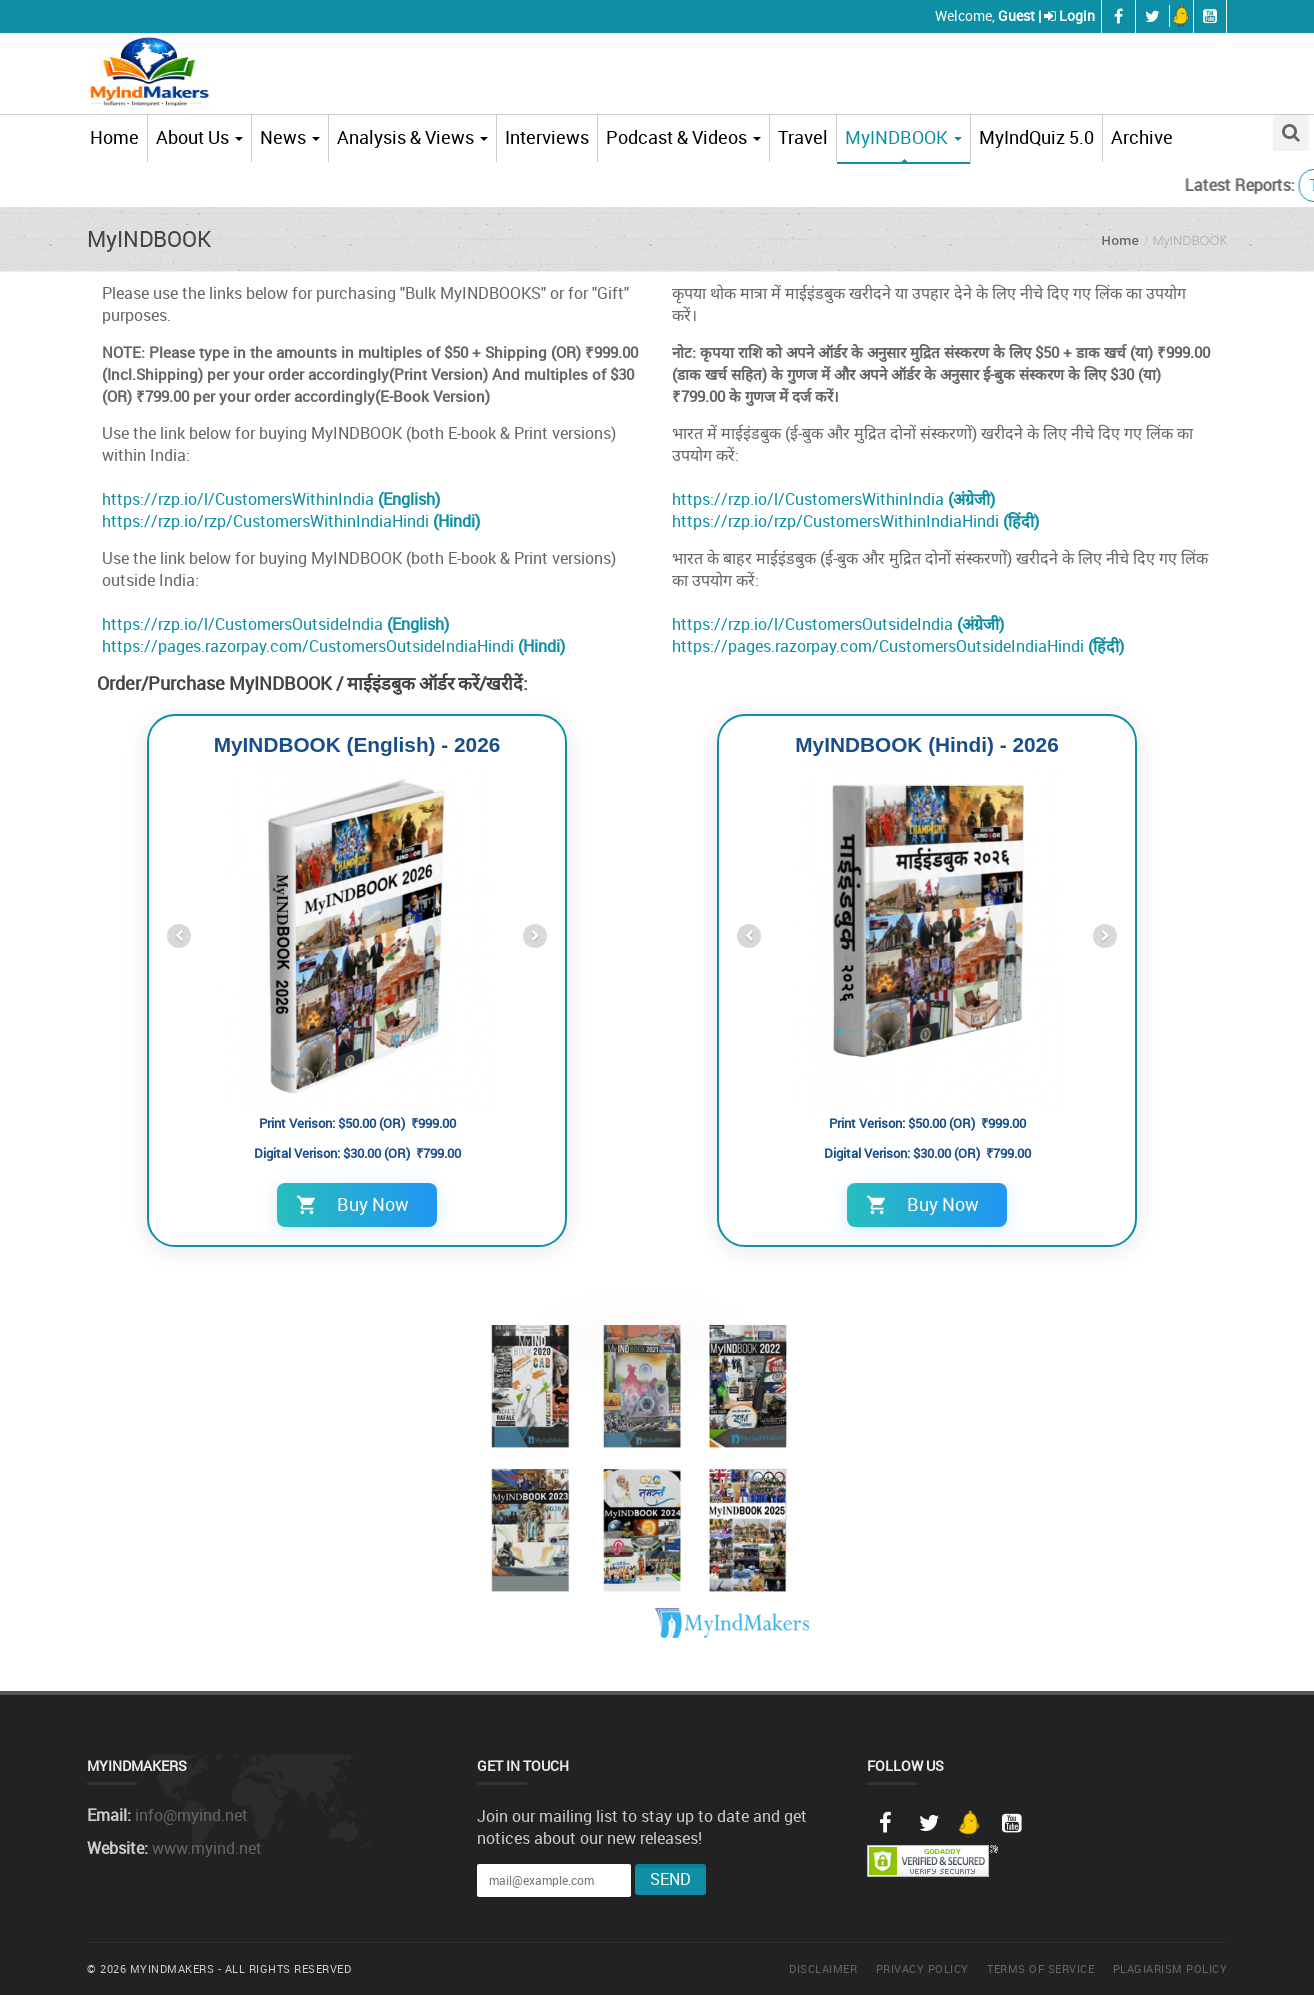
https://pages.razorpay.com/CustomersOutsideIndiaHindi (333, 646)
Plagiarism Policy (1170, 1968)
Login (1077, 15)
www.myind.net (207, 1848)
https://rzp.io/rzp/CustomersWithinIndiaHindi (291, 521)
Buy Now (352, 1204)
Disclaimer (823, 1968)
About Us (199, 137)
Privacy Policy (922, 1968)
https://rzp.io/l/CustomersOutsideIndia (275, 624)
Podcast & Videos (683, 137)
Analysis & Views (412, 137)
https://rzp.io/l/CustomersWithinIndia (271, 499)
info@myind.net (191, 1815)
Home (114, 137)
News (290, 137)
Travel (803, 137)
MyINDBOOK (903, 137)
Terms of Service (1040, 1968)
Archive (1142, 137)
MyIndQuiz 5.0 (1036, 137)
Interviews (547, 137)
